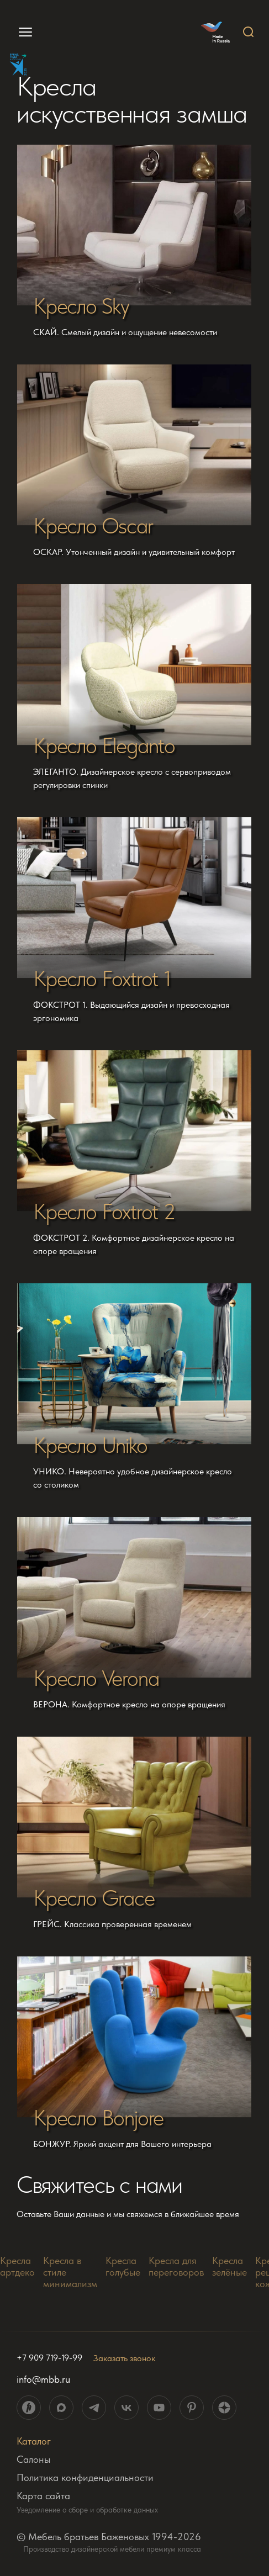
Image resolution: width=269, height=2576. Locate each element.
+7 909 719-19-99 (49, 2357)
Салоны (33, 2459)
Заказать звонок (124, 2358)
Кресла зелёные (229, 2266)
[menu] (20, 32)
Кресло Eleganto (104, 745)
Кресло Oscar (93, 526)
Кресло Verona (96, 1678)
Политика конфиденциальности (85, 2477)
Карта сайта (43, 2495)
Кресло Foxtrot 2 (104, 1211)
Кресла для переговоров (176, 2266)
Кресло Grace (94, 1898)
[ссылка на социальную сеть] (28, 2407)
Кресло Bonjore (98, 2118)
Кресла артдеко (17, 2266)
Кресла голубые (123, 2266)
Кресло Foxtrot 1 (102, 978)
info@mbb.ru (43, 2379)
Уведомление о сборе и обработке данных (87, 2509)
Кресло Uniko (90, 1445)
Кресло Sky (81, 306)
